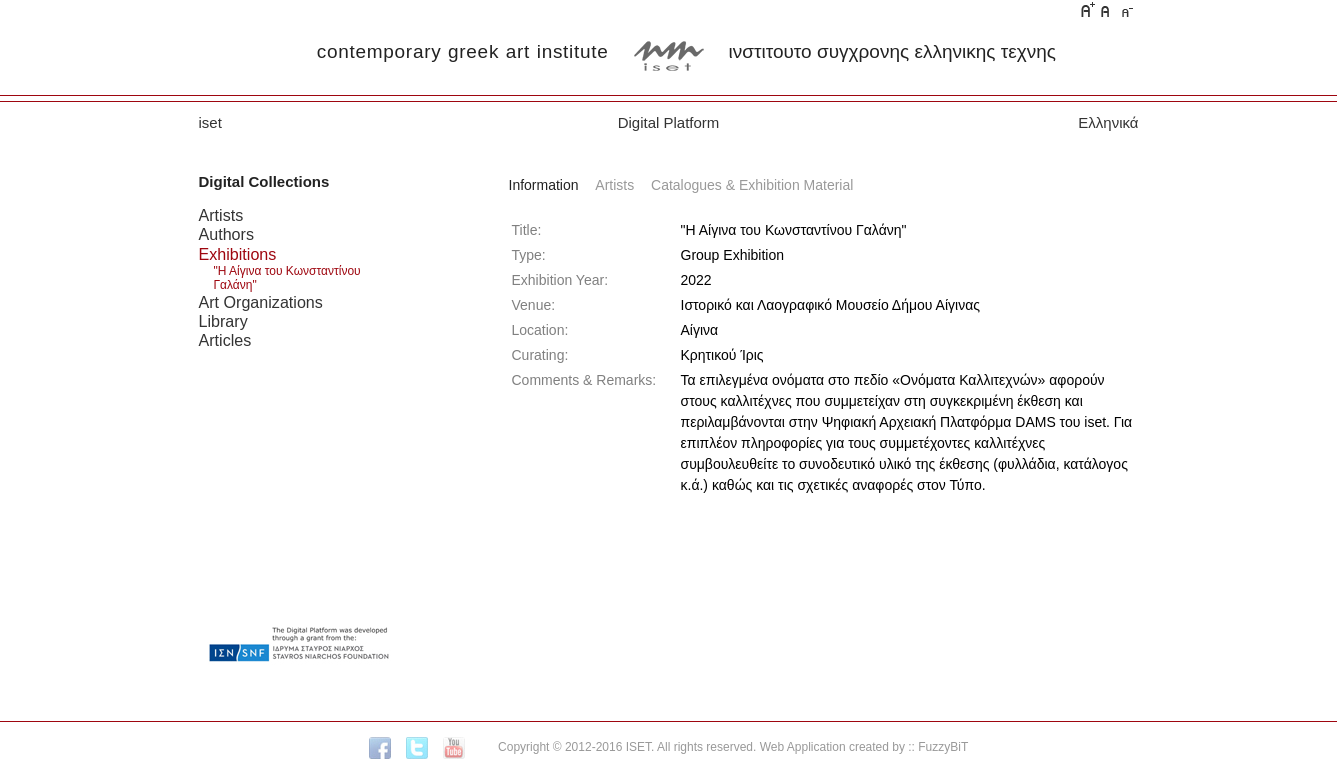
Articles (225, 340)
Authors (226, 234)
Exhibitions (238, 254)
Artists (221, 215)
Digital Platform (669, 122)
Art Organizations (261, 302)
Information (544, 185)
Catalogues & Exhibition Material (752, 185)
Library (223, 321)
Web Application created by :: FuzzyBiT (864, 747)
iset (210, 122)
